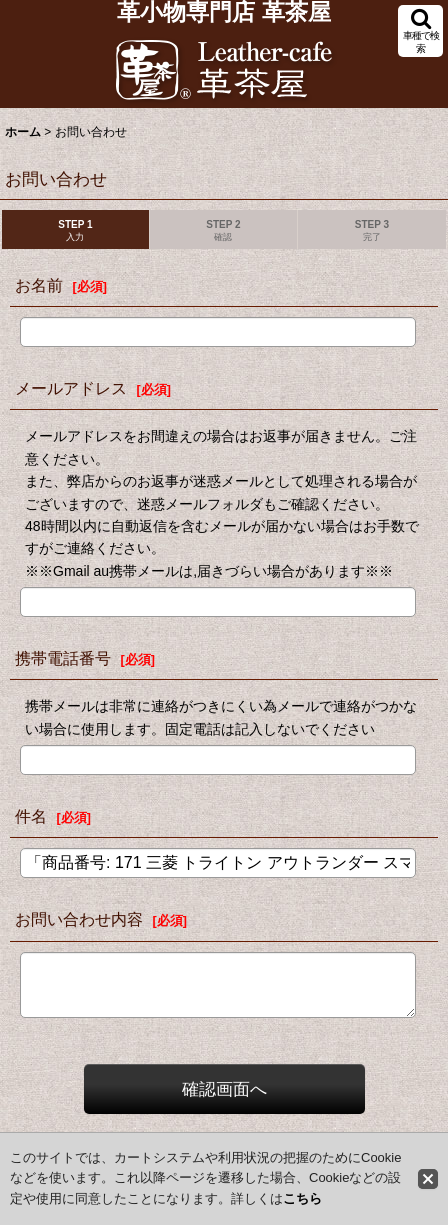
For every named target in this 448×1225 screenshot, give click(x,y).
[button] (420, 31)
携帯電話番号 (63, 658)
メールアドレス (71, 388)
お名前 (39, 285)
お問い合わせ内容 (79, 919)
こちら (302, 1198)
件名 (31, 816)
